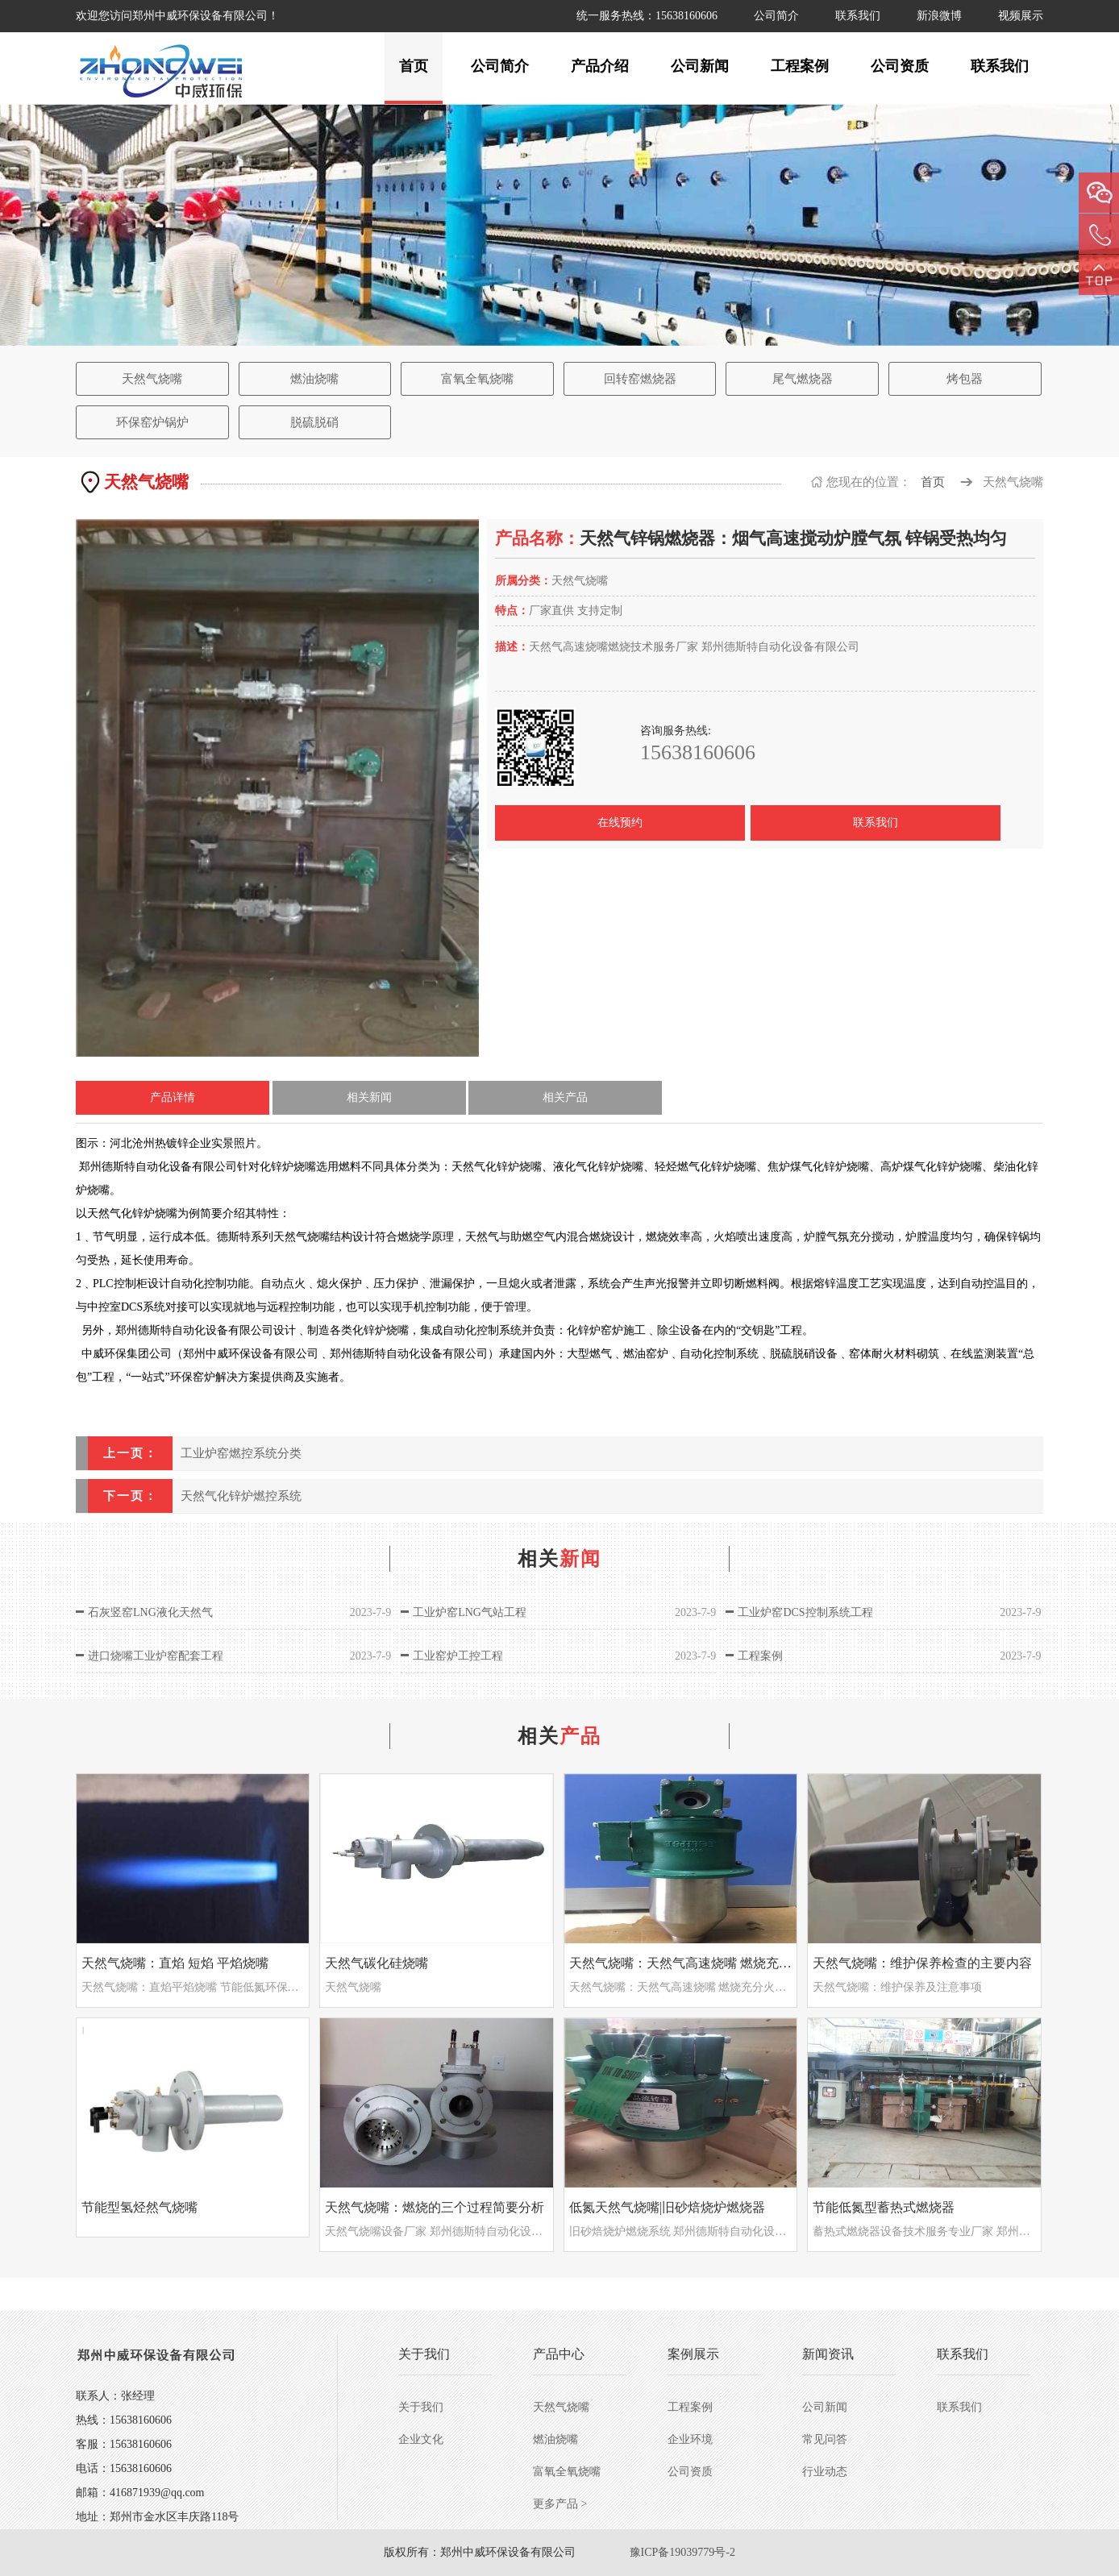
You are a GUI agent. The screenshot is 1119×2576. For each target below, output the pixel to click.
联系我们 (857, 16)
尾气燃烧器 (802, 378)
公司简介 (776, 16)
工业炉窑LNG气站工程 (469, 1612)
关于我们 (420, 2407)
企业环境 (690, 2439)
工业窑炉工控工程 (458, 1656)
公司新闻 (700, 66)
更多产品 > (560, 2504)
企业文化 (420, 2439)
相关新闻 (369, 1097)
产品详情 (172, 1097)
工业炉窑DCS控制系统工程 (805, 1612)
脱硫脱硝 (314, 422)
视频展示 (1020, 16)
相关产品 (565, 1097)
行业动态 (824, 2472)
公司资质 (900, 66)
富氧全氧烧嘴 (477, 378)
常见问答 (824, 2439)
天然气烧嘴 (152, 378)
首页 (413, 66)
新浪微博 (939, 16)
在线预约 (620, 822)
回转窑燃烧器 (640, 378)
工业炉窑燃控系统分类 (241, 1453)
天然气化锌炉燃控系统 (241, 1496)
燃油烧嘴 (314, 378)
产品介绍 (600, 66)
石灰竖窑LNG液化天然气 (150, 1612)
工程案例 (800, 66)
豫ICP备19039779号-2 (682, 2552)
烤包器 (964, 378)
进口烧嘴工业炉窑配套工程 (155, 1656)
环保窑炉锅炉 (152, 422)
